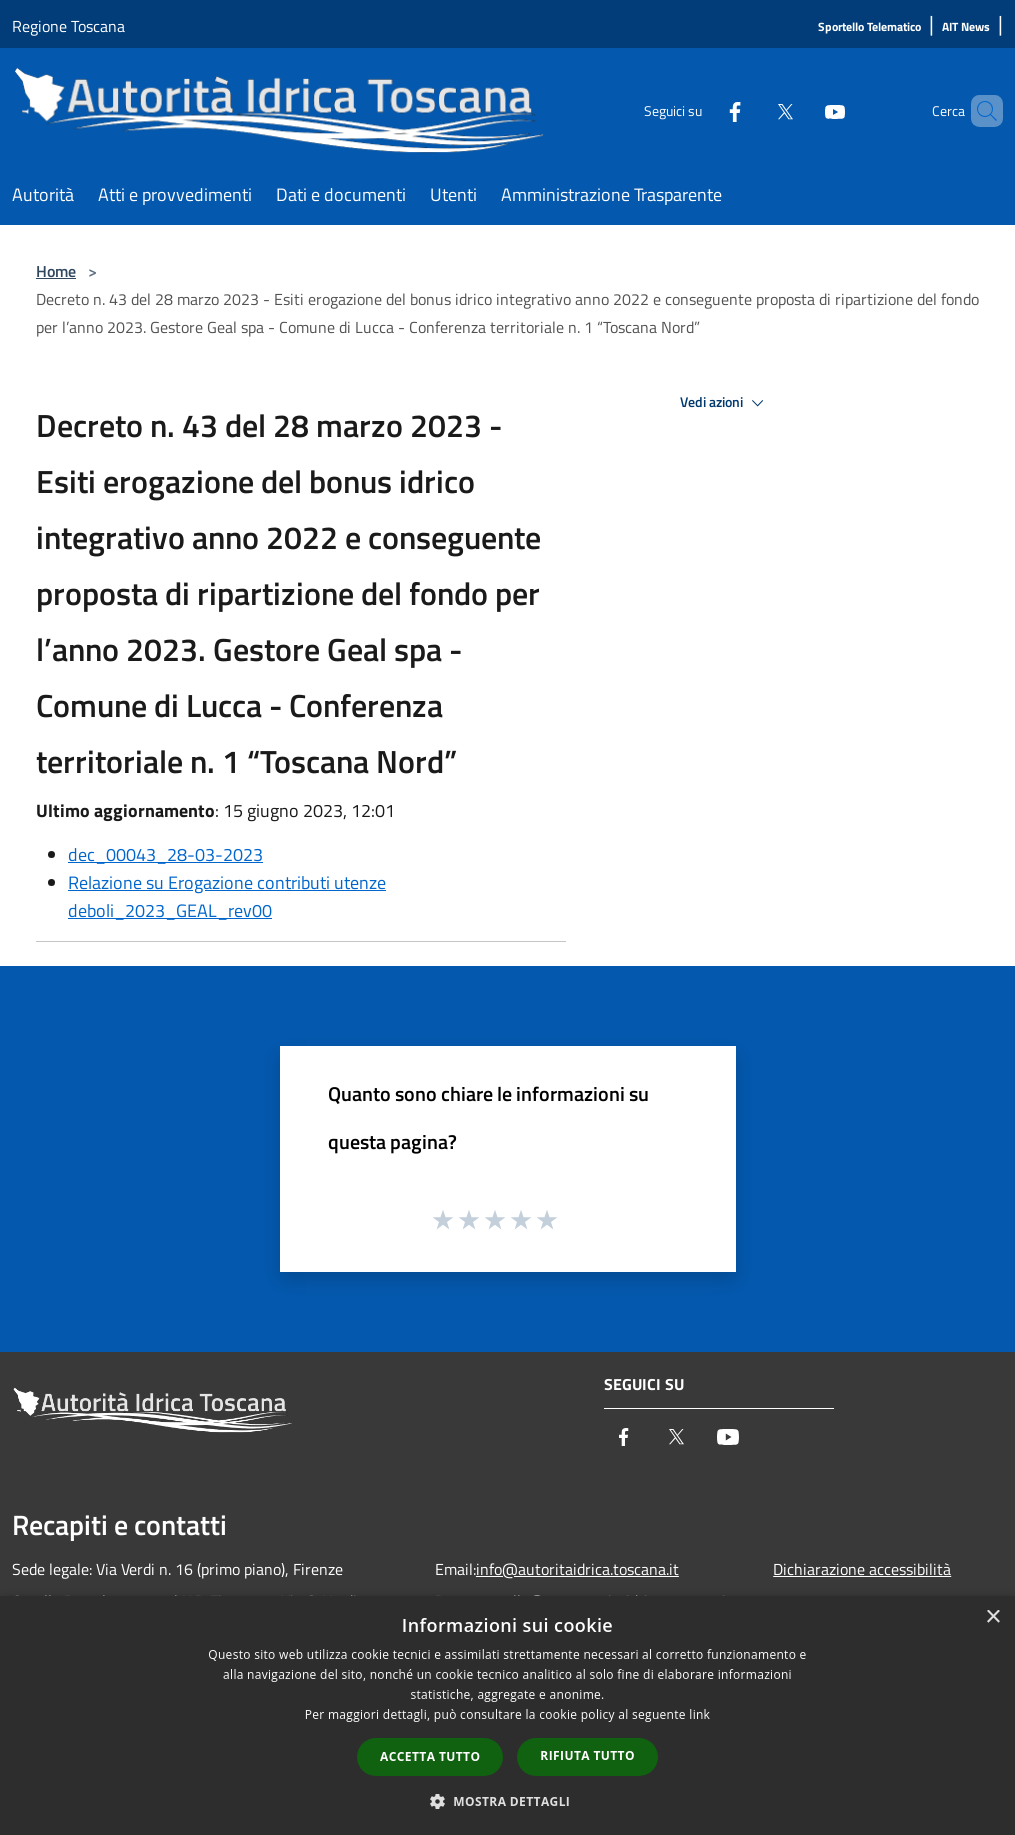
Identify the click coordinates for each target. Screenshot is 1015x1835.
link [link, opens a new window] (699, 1714)
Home (56, 271)
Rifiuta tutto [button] (587, 1755)
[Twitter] (751, 110)
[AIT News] (966, 27)
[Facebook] (701, 110)
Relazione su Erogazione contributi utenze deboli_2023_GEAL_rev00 (227, 896)
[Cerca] (979, 111)
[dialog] (507, 1715)
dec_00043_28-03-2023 (165, 854)
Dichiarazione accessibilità (862, 1569)
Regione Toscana (68, 26)
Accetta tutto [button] (430, 1756)
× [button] (992, 1617)
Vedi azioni (725, 403)
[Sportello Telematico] (869, 27)
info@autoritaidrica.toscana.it (577, 1569)
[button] (508, 1801)
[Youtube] (801, 110)
